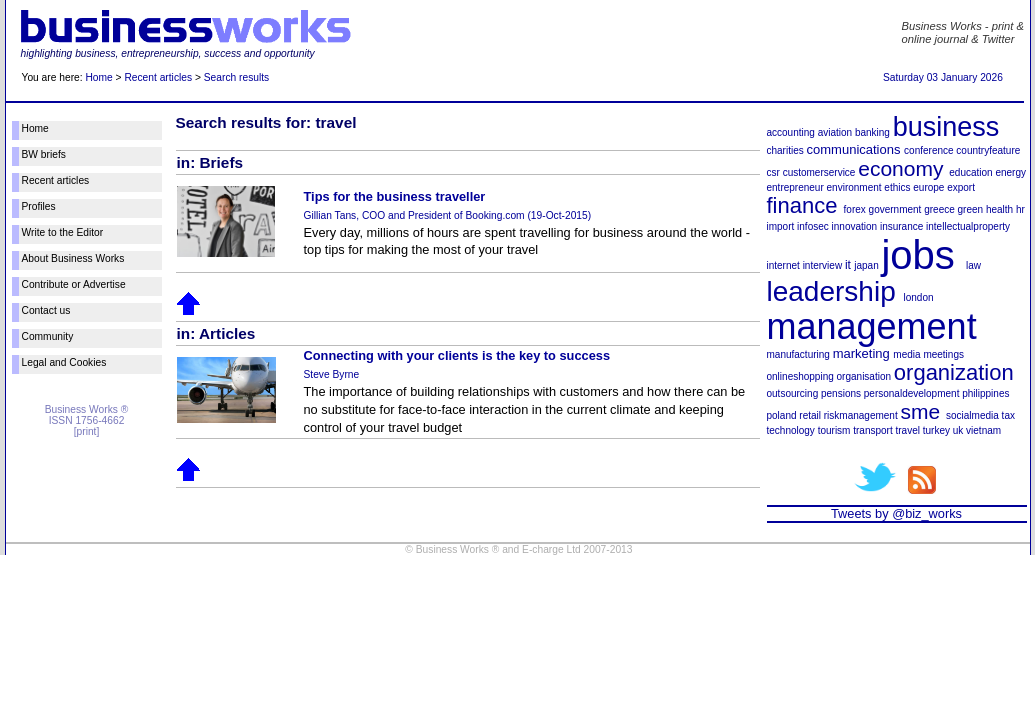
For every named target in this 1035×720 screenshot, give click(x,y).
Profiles (39, 206)
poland (782, 415)
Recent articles (158, 77)
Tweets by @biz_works (896, 513)
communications (854, 149)
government (895, 209)
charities (785, 150)
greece (939, 209)
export (961, 187)
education (970, 172)
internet (783, 265)
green (971, 209)
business (946, 127)
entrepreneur (795, 187)
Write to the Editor (63, 232)
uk (958, 430)
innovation (855, 226)
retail (810, 415)
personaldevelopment (912, 393)
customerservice (819, 172)
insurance (901, 226)
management (872, 326)
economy (900, 168)
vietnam (983, 430)
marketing (861, 353)
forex (855, 209)
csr (773, 172)
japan (866, 265)
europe (928, 187)
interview (822, 265)
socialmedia (972, 415)
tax (1008, 415)
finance (802, 205)
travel (907, 430)
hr (1020, 209)
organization (954, 372)
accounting (791, 132)
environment (854, 187)
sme (920, 411)
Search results (236, 77)
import (781, 226)
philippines (985, 393)
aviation (835, 132)
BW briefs (44, 154)
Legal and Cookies (64, 362)
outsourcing (793, 393)
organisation (864, 376)
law (973, 265)
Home (98, 77)
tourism (834, 430)
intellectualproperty (968, 226)
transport (872, 430)
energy (1010, 172)
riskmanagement (861, 415)
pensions (841, 393)
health (999, 209)
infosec (813, 226)
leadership (831, 291)
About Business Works (73, 258)
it (848, 265)
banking (872, 132)
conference (928, 150)
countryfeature (988, 150)
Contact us (46, 310)
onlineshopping (800, 376)
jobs (917, 255)
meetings (943, 354)
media (906, 354)
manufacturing (798, 354)
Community (48, 336)
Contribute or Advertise (74, 284)
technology (791, 430)
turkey (936, 430)
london (918, 297)
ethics (897, 187)
